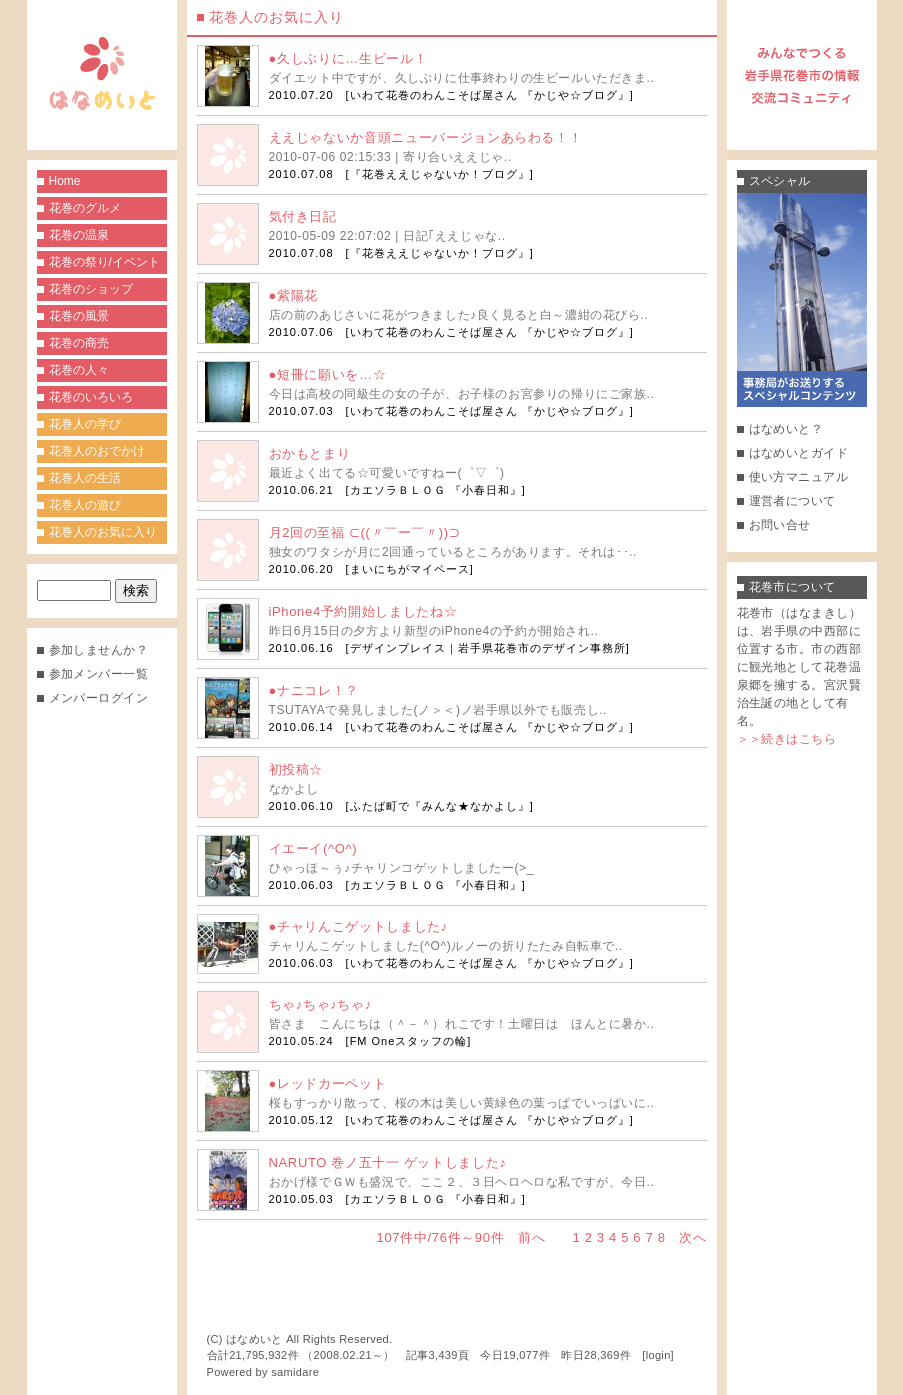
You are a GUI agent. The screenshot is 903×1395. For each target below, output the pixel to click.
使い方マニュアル (799, 477)
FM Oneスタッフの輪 (409, 1041)
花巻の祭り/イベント (104, 262)
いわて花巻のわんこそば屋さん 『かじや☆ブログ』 (490, 95)
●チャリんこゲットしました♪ (358, 926)
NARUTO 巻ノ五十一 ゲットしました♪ (388, 1162)
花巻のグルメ (85, 208)
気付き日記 (303, 216)
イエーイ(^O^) (313, 848)
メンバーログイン (99, 698)
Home (65, 181)
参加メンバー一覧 (99, 674)
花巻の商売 (79, 343)
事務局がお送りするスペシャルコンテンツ (802, 300)
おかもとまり (310, 453)
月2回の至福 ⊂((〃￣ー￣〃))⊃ (365, 532)
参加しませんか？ (99, 650)
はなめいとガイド (799, 453)
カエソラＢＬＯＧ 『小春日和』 (436, 490)
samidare (295, 1372)
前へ (531, 1237)
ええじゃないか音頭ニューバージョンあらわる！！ (426, 137)
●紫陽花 (293, 295)
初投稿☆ (296, 769)
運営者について (792, 501)
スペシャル (780, 181)
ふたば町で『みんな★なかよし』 (440, 806)
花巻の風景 (79, 316)
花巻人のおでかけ (97, 451)
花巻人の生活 (85, 478)
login (658, 1355)
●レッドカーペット (328, 1083)
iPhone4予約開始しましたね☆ (363, 611)
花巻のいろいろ (91, 397)
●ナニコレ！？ (314, 690)
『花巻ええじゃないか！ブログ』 (440, 174)
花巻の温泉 (79, 235)
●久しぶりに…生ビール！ (348, 58)
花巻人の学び (85, 424)
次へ (692, 1237)
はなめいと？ (786, 429)
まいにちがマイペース (410, 569)
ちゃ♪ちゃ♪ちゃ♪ (320, 1004)
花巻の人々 (79, 370)
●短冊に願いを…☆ (328, 374)
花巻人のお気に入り (103, 532)
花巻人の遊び (85, 505)
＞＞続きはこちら (787, 739)
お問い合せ (780, 525)
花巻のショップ (91, 289)
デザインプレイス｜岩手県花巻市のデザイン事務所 (488, 648)
